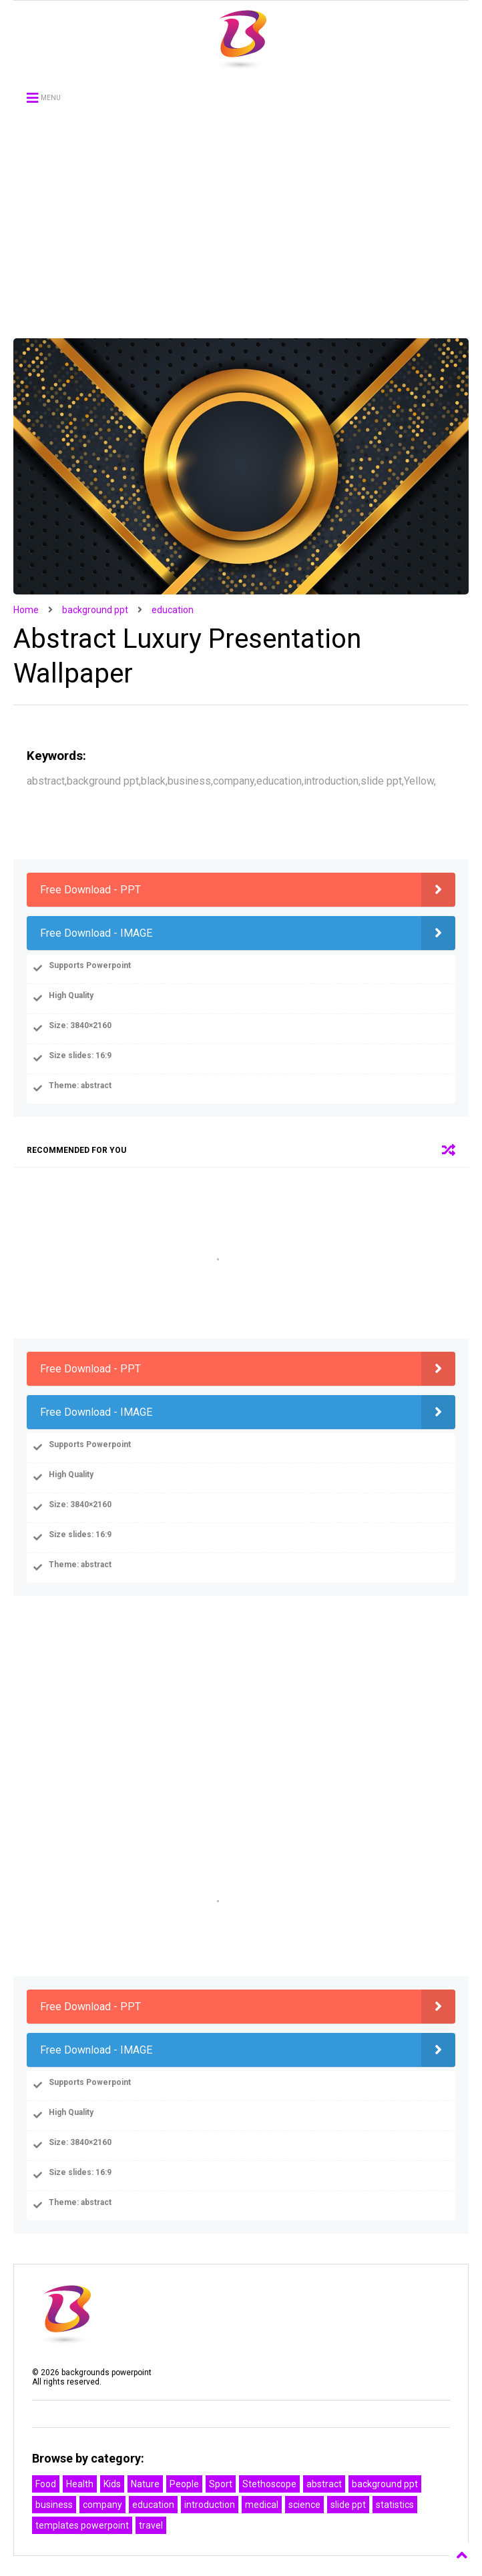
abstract (324, 2484)
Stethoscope (269, 2484)
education (173, 609)
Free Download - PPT (90, 889)
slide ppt (348, 2504)
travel (151, 2525)
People (184, 2484)
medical (261, 2504)
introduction (209, 2504)
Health (79, 2484)
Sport (220, 2484)
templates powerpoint (82, 2525)
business (54, 2504)
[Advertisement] (241, 224)
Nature (145, 2484)
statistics (395, 2504)
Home (26, 609)
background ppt (95, 609)
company (102, 2504)
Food (45, 2484)
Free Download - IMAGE (96, 933)
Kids (112, 2484)
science (304, 2504)
